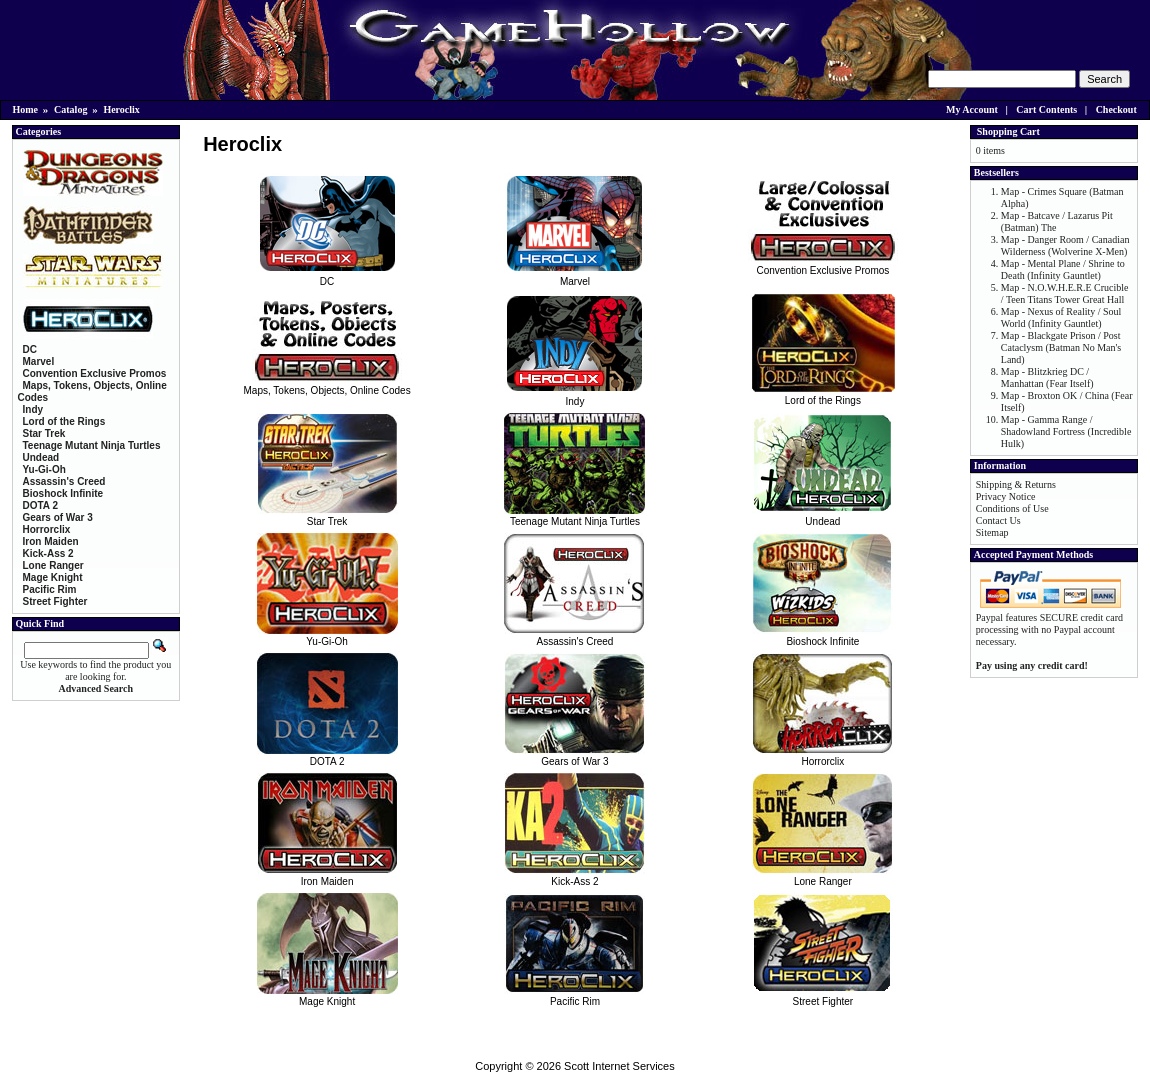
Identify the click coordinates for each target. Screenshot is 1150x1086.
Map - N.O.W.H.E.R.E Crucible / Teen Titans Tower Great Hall (1065, 293)
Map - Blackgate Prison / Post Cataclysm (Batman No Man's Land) (1061, 347)
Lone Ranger (822, 876)
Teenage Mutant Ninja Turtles (574, 516)
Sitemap (992, 532)
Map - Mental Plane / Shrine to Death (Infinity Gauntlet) (1063, 269)
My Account (972, 109)
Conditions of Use (1012, 508)
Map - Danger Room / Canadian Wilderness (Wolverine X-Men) (1065, 245)
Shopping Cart (1008, 131)
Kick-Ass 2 (574, 876)
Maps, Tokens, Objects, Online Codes (327, 385)
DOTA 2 (327, 756)
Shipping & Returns (1016, 484)
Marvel (574, 276)
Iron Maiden (327, 876)
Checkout (1116, 109)
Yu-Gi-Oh (327, 636)
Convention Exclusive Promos (823, 265)
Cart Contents (1046, 109)
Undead (822, 516)
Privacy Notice (1006, 496)
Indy (574, 396)
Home (26, 109)
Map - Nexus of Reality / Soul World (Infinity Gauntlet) (1061, 317)
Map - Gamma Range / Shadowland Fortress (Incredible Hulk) (1066, 431)
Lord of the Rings (823, 395)
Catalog (70, 109)
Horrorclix (822, 756)
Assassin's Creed (574, 636)
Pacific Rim (574, 996)
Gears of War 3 (574, 756)
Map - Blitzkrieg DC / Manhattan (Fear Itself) (1047, 377)
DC (327, 276)
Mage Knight (327, 996)
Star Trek (327, 516)
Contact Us (998, 520)
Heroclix (121, 109)
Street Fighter (822, 996)
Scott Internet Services (619, 1066)
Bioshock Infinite (822, 636)
